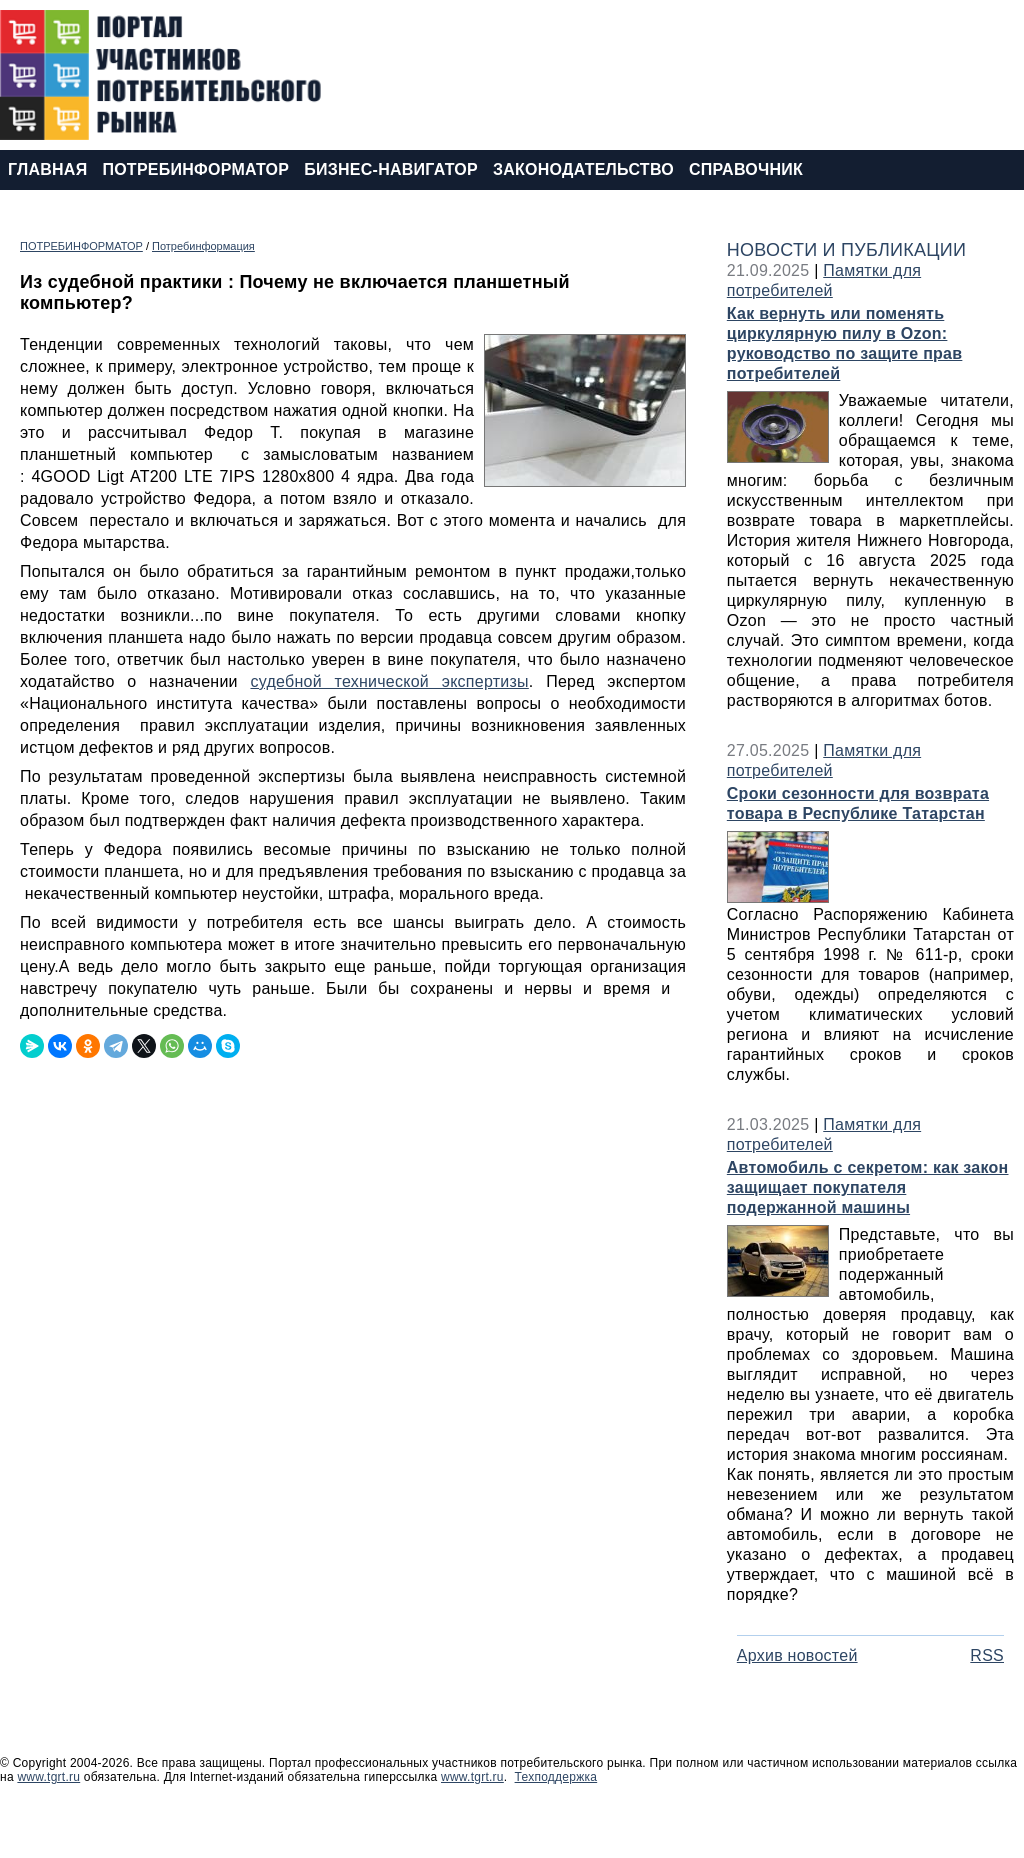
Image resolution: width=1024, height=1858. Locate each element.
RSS (987, 1655)
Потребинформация (203, 246)
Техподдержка (556, 1777)
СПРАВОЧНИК (746, 169)
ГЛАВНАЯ (47, 169)
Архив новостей (797, 1655)
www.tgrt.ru (48, 1777)
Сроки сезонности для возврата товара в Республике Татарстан (858, 803)
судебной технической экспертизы (389, 681)
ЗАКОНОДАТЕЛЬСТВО (583, 169)
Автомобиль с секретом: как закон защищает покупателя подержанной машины (868, 1187)
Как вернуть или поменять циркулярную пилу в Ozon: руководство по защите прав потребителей (845, 343)
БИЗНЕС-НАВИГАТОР (391, 169)
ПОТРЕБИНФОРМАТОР (195, 169)
